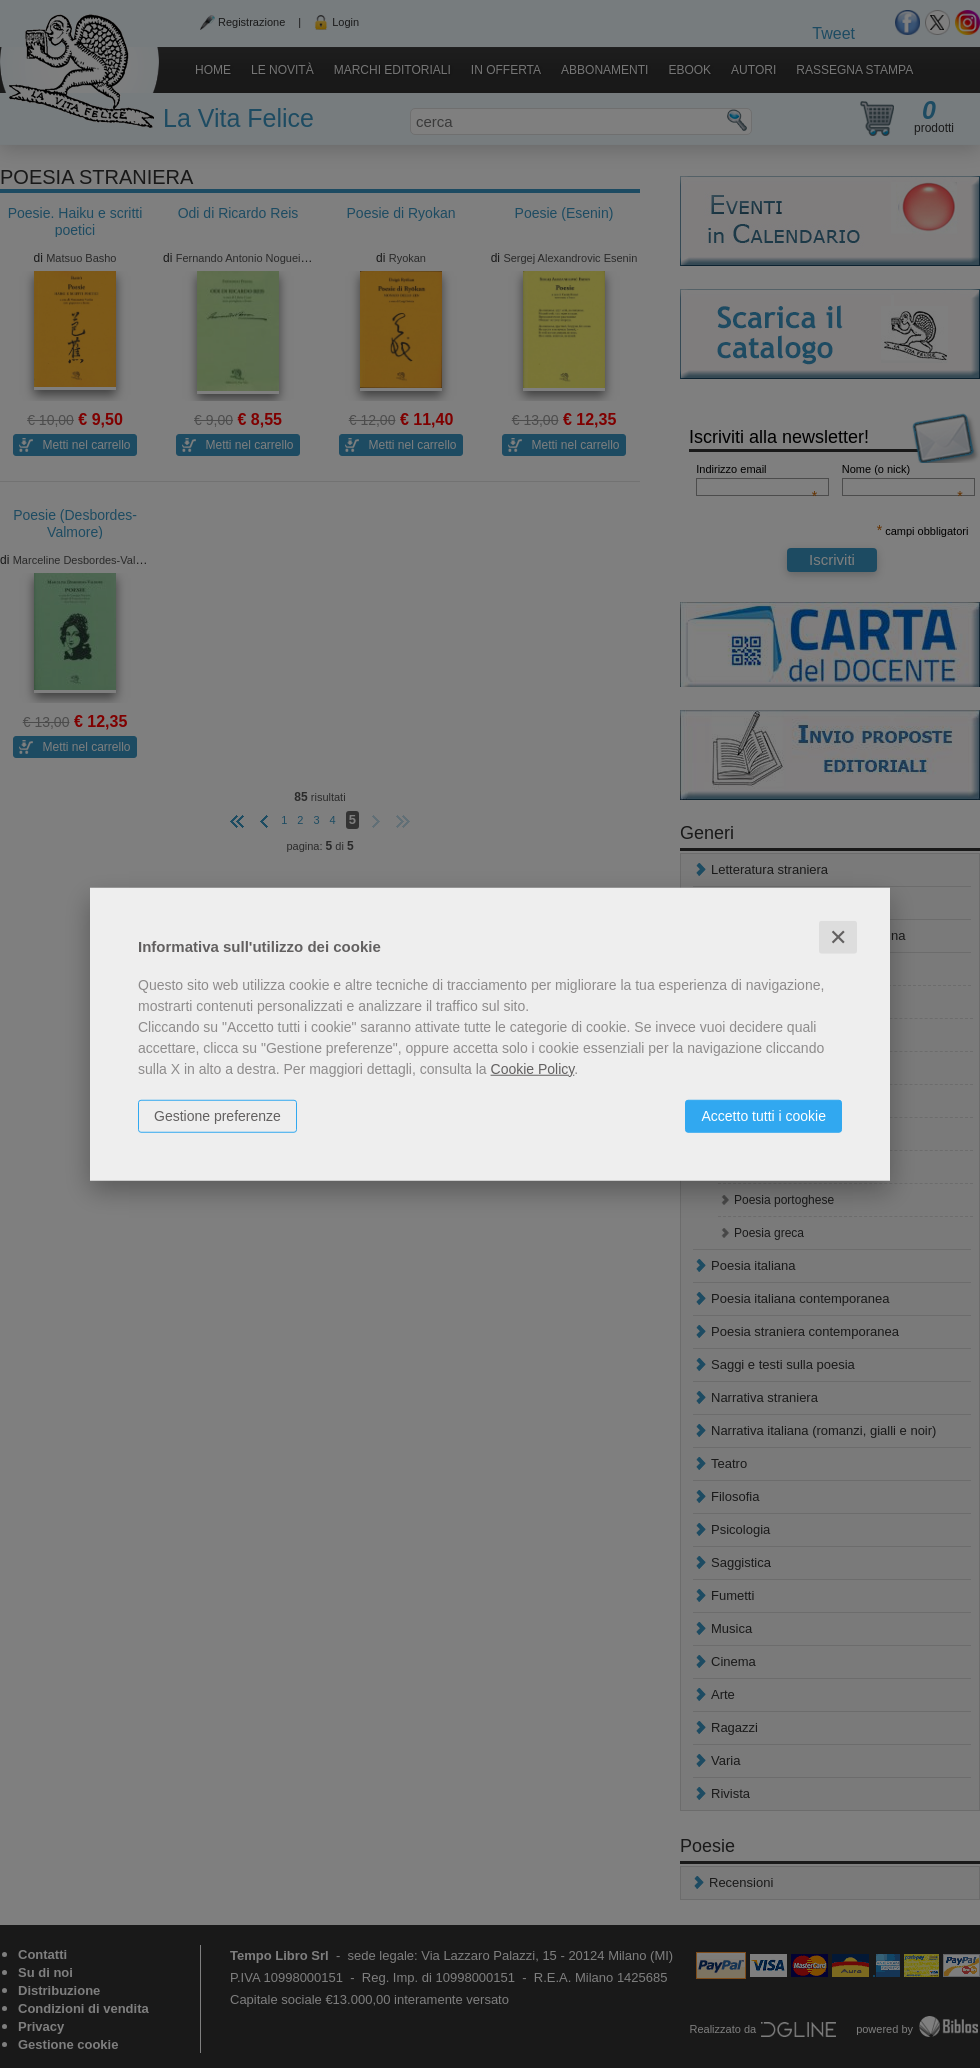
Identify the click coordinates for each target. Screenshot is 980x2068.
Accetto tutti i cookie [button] (763, 1115)
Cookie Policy (533, 1068)
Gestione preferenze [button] (217, 1115)
